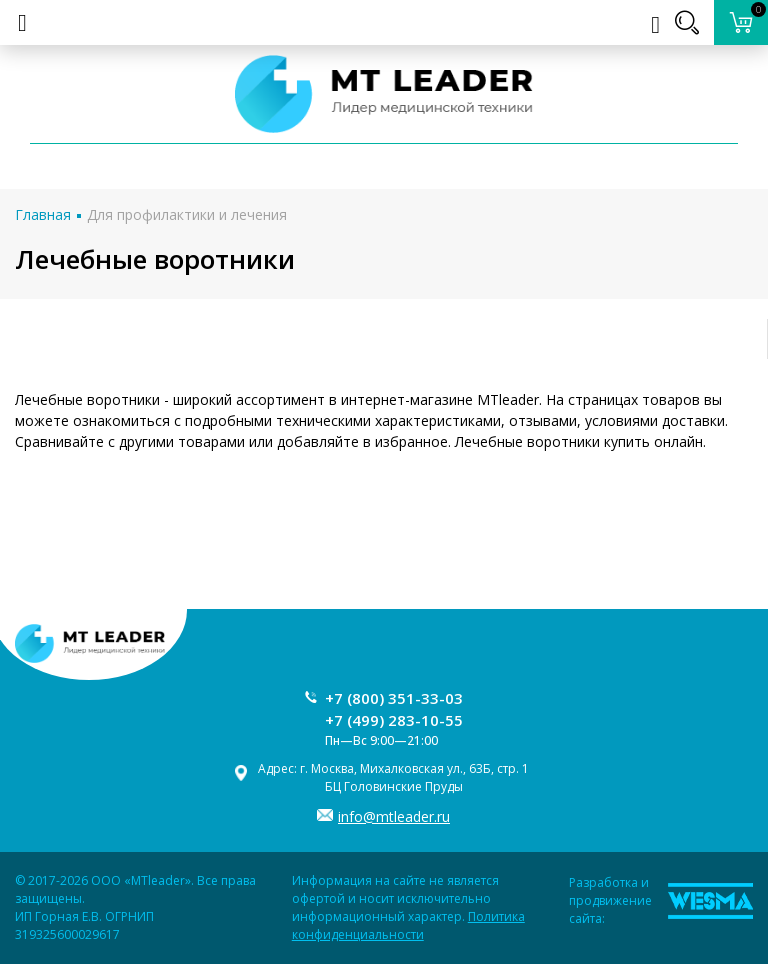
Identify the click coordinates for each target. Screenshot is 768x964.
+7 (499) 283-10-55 (394, 720)
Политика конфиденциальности (408, 925)
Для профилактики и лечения (187, 214)
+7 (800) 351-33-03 (394, 698)
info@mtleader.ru (394, 816)
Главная (43, 214)
